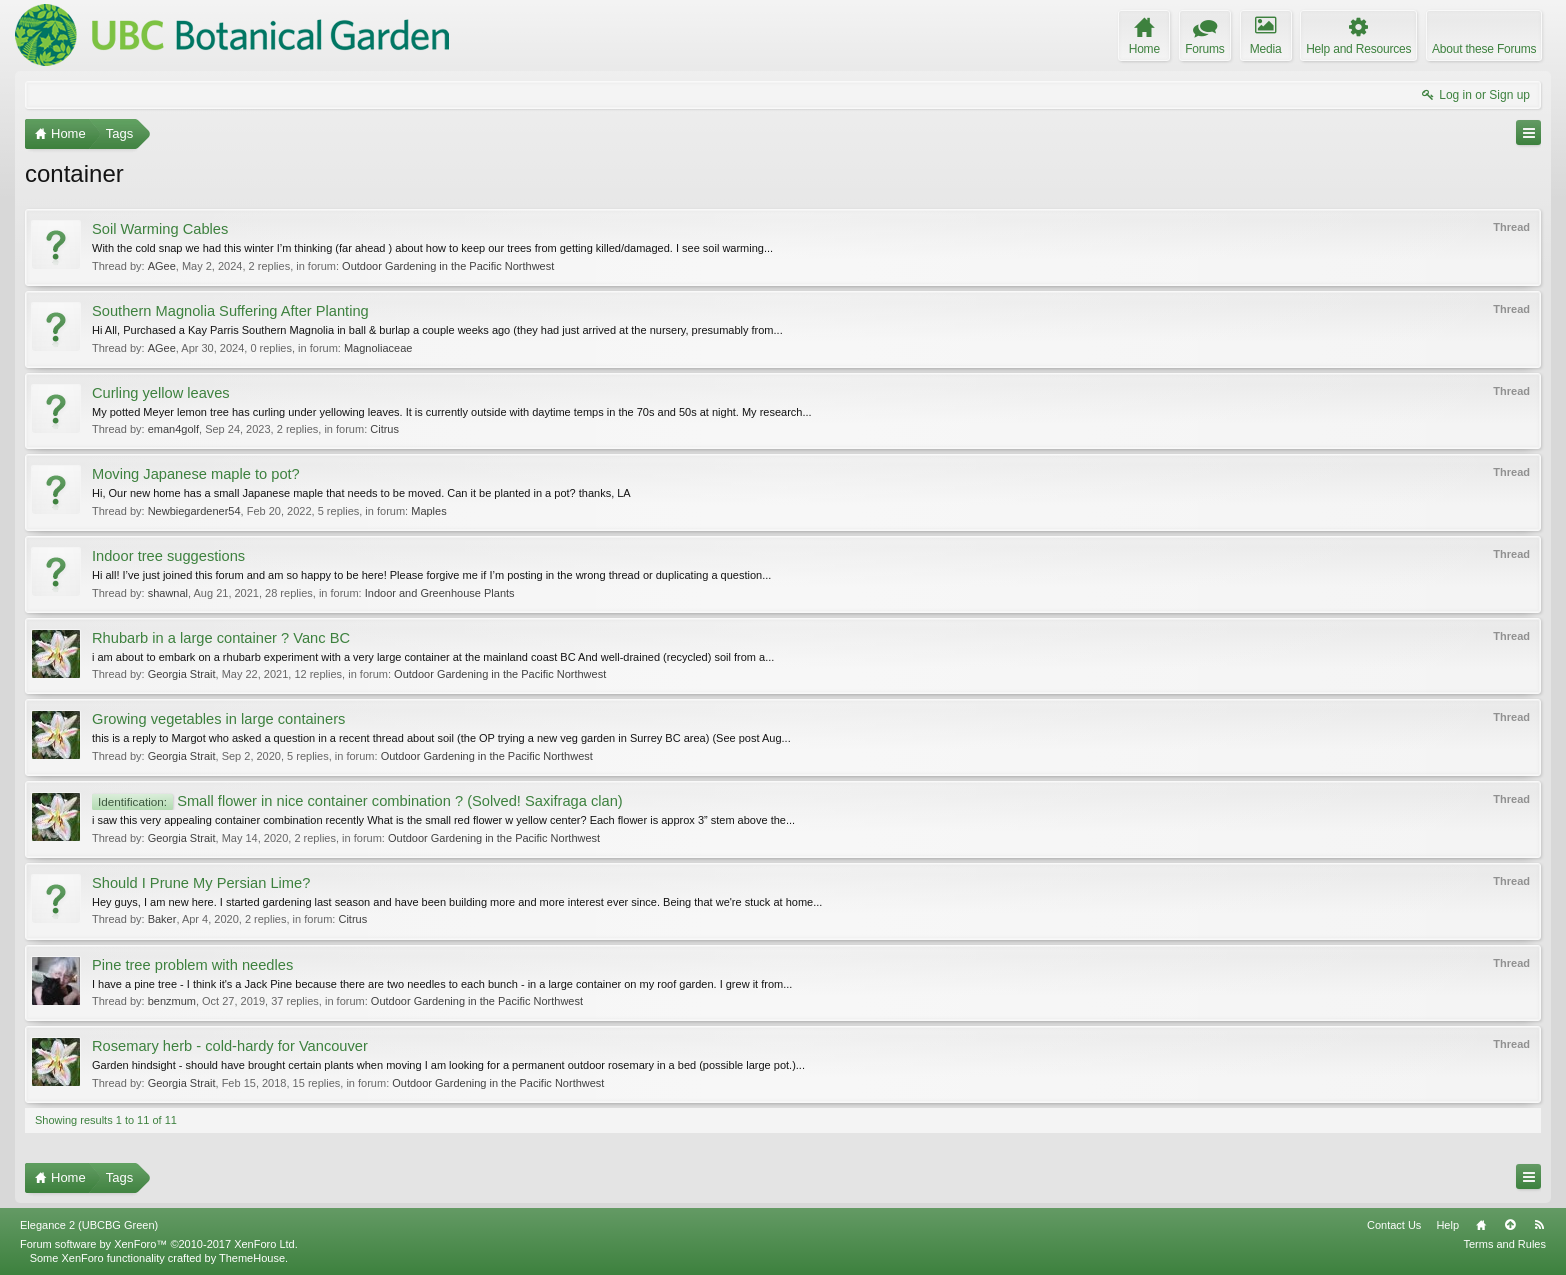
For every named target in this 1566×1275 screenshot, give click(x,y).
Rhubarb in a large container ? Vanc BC (221, 638)
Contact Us (1394, 1225)
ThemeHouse (252, 1258)
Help (1447, 1225)
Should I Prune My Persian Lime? (201, 883)
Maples (428, 511)
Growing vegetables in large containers (218, 719)
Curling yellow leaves (161, 393)
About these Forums (1484, 49)
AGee (162, 266)
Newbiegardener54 (194, 511)
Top (1510, 1225)
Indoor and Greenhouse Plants (440, 593)
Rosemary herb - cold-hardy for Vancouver (230, 1046)
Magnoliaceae (378, 348)
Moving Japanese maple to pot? (196, 474)
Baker (162, 919)
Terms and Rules (1504, 1244)
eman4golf (173, 429)
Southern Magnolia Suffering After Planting (230, 311)
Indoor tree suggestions (168, 556)
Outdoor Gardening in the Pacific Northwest (448, 266)
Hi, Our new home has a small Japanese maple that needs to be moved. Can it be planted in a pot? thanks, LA (361, 493)
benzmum (172, 1001)
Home (1481, 1225)
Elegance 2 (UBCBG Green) (89, 1225)
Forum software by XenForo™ (159, 1244)
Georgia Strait (182, 674)
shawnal (168, 593)
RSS (1539, 1225)
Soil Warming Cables (160, 229)
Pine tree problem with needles (192, 965)
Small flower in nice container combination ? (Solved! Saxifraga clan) (357, 801)
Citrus (384, 429)
